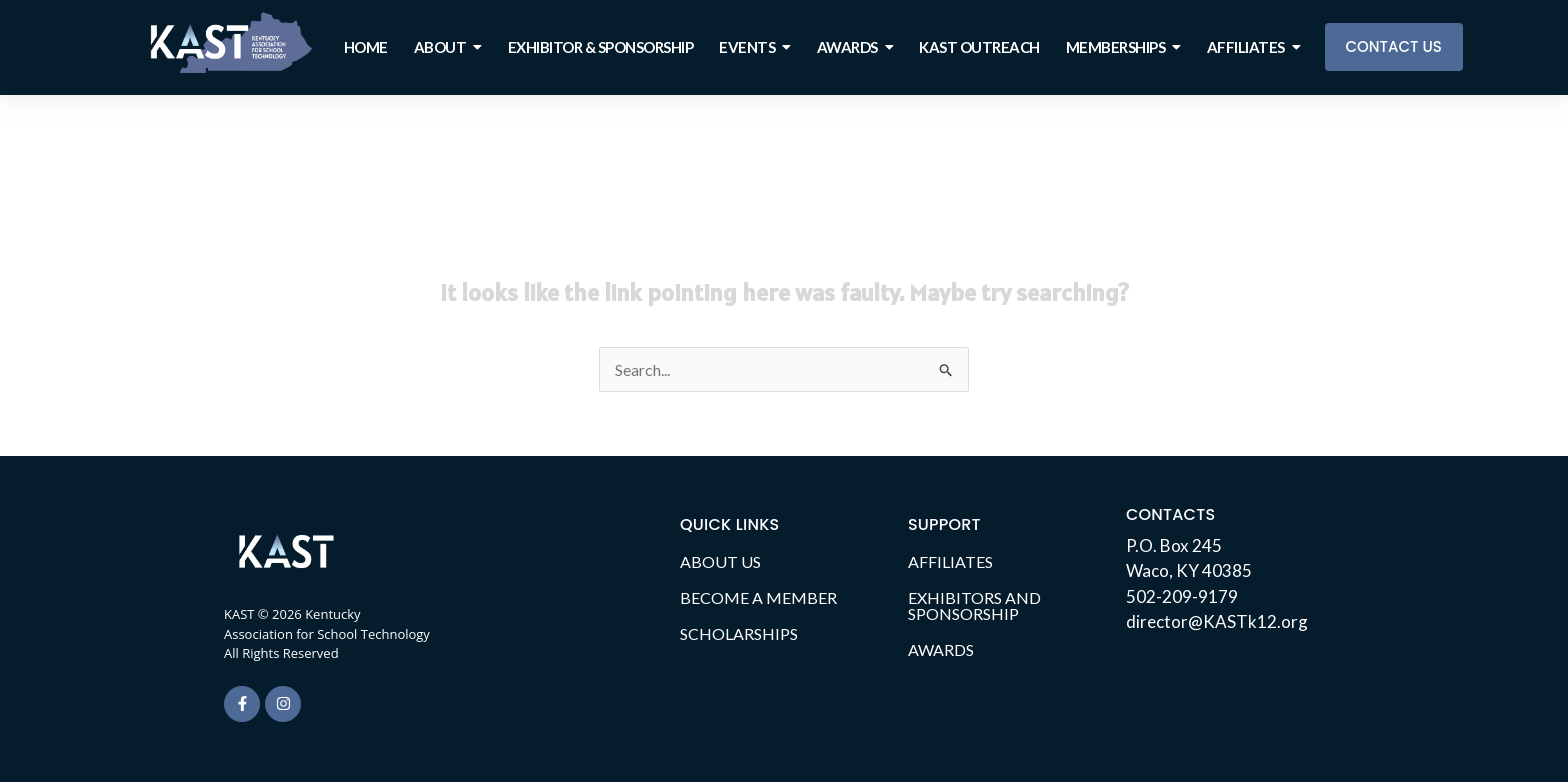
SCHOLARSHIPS (739, 633)
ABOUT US (720, 561)
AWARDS (941, 649)
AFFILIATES (950, 561)
